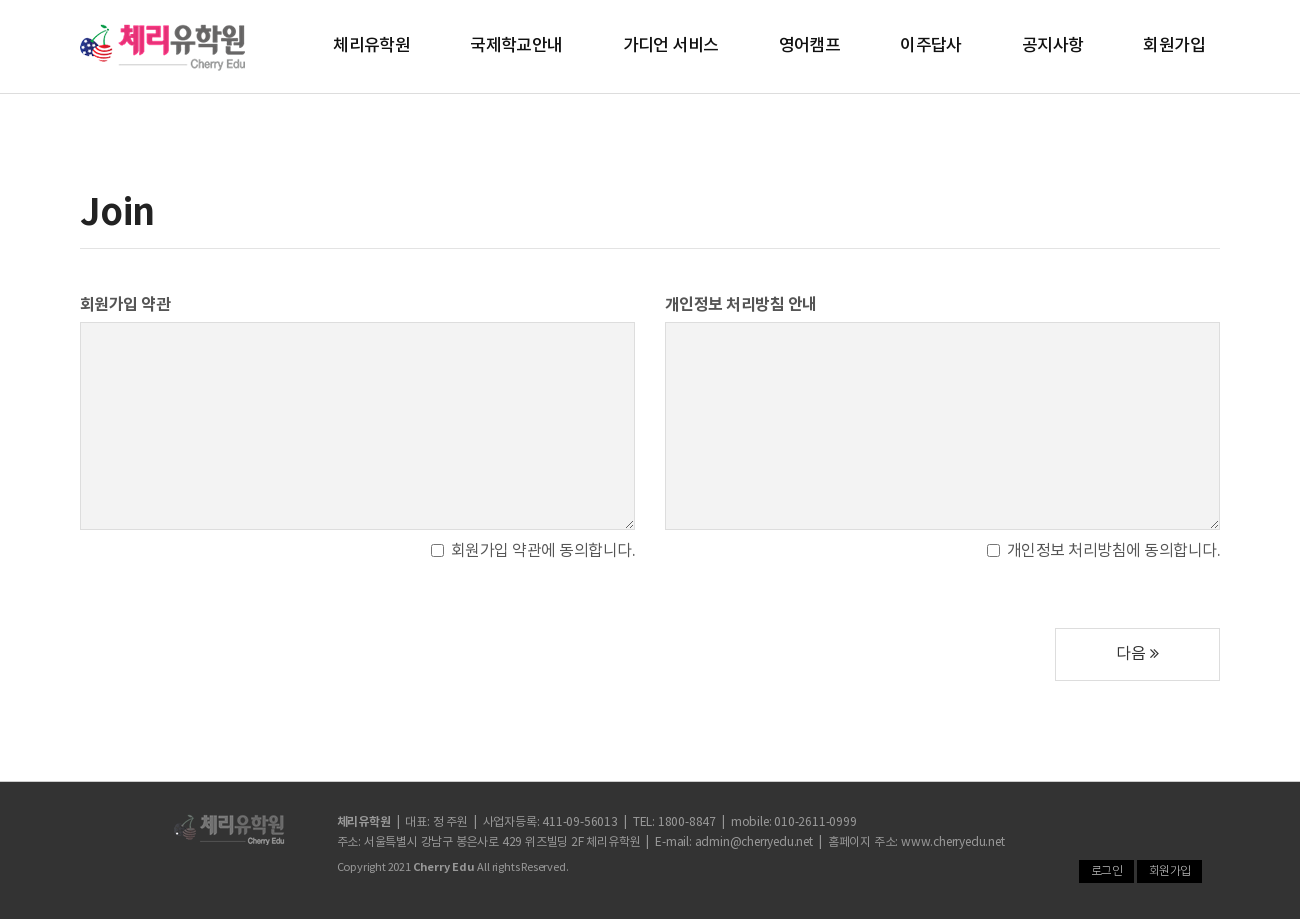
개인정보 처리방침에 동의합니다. (1103, 551)
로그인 (1106, 871)
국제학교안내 (516, 46)
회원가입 (1174, 46)
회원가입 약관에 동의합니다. (533, 551)
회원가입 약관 (125, 305)
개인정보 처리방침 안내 (741, 305)
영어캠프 (810, 46)
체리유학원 (371, 46)
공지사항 (1053, 46)
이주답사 (931, 46)
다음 (1137, 654)
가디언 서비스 (671, 46)
